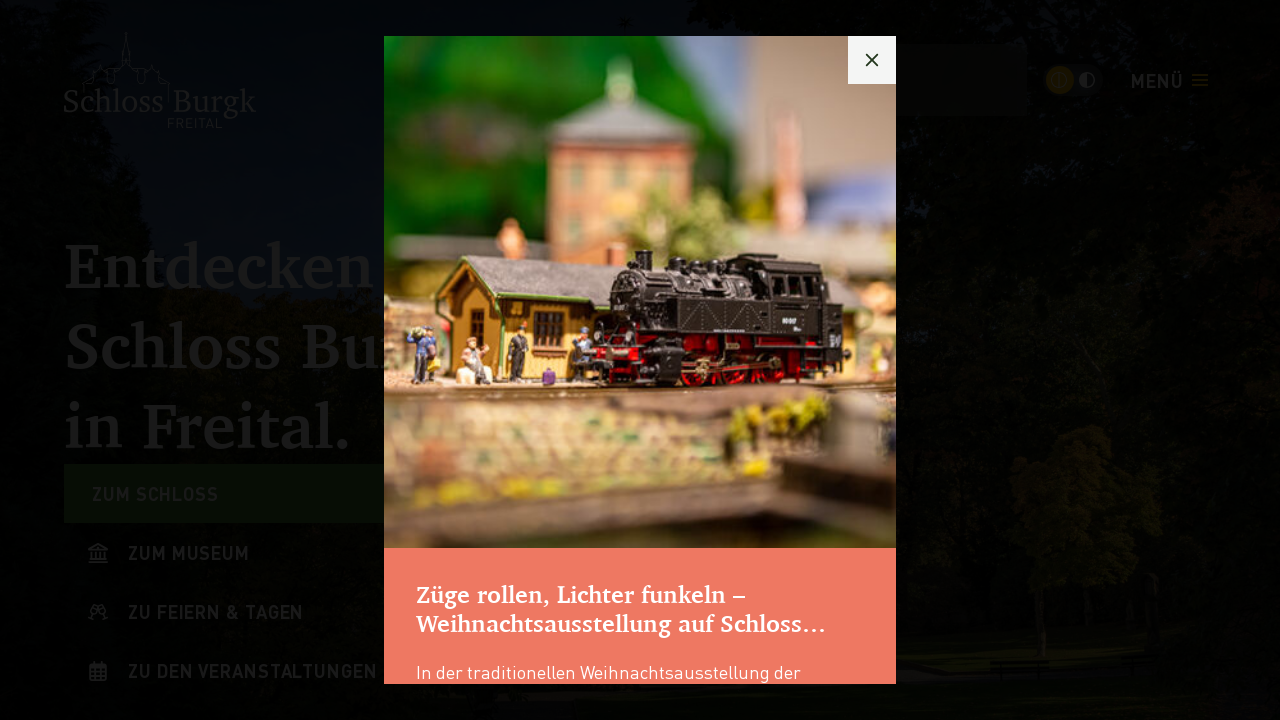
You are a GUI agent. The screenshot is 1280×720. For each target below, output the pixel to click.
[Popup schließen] (872, 60)
